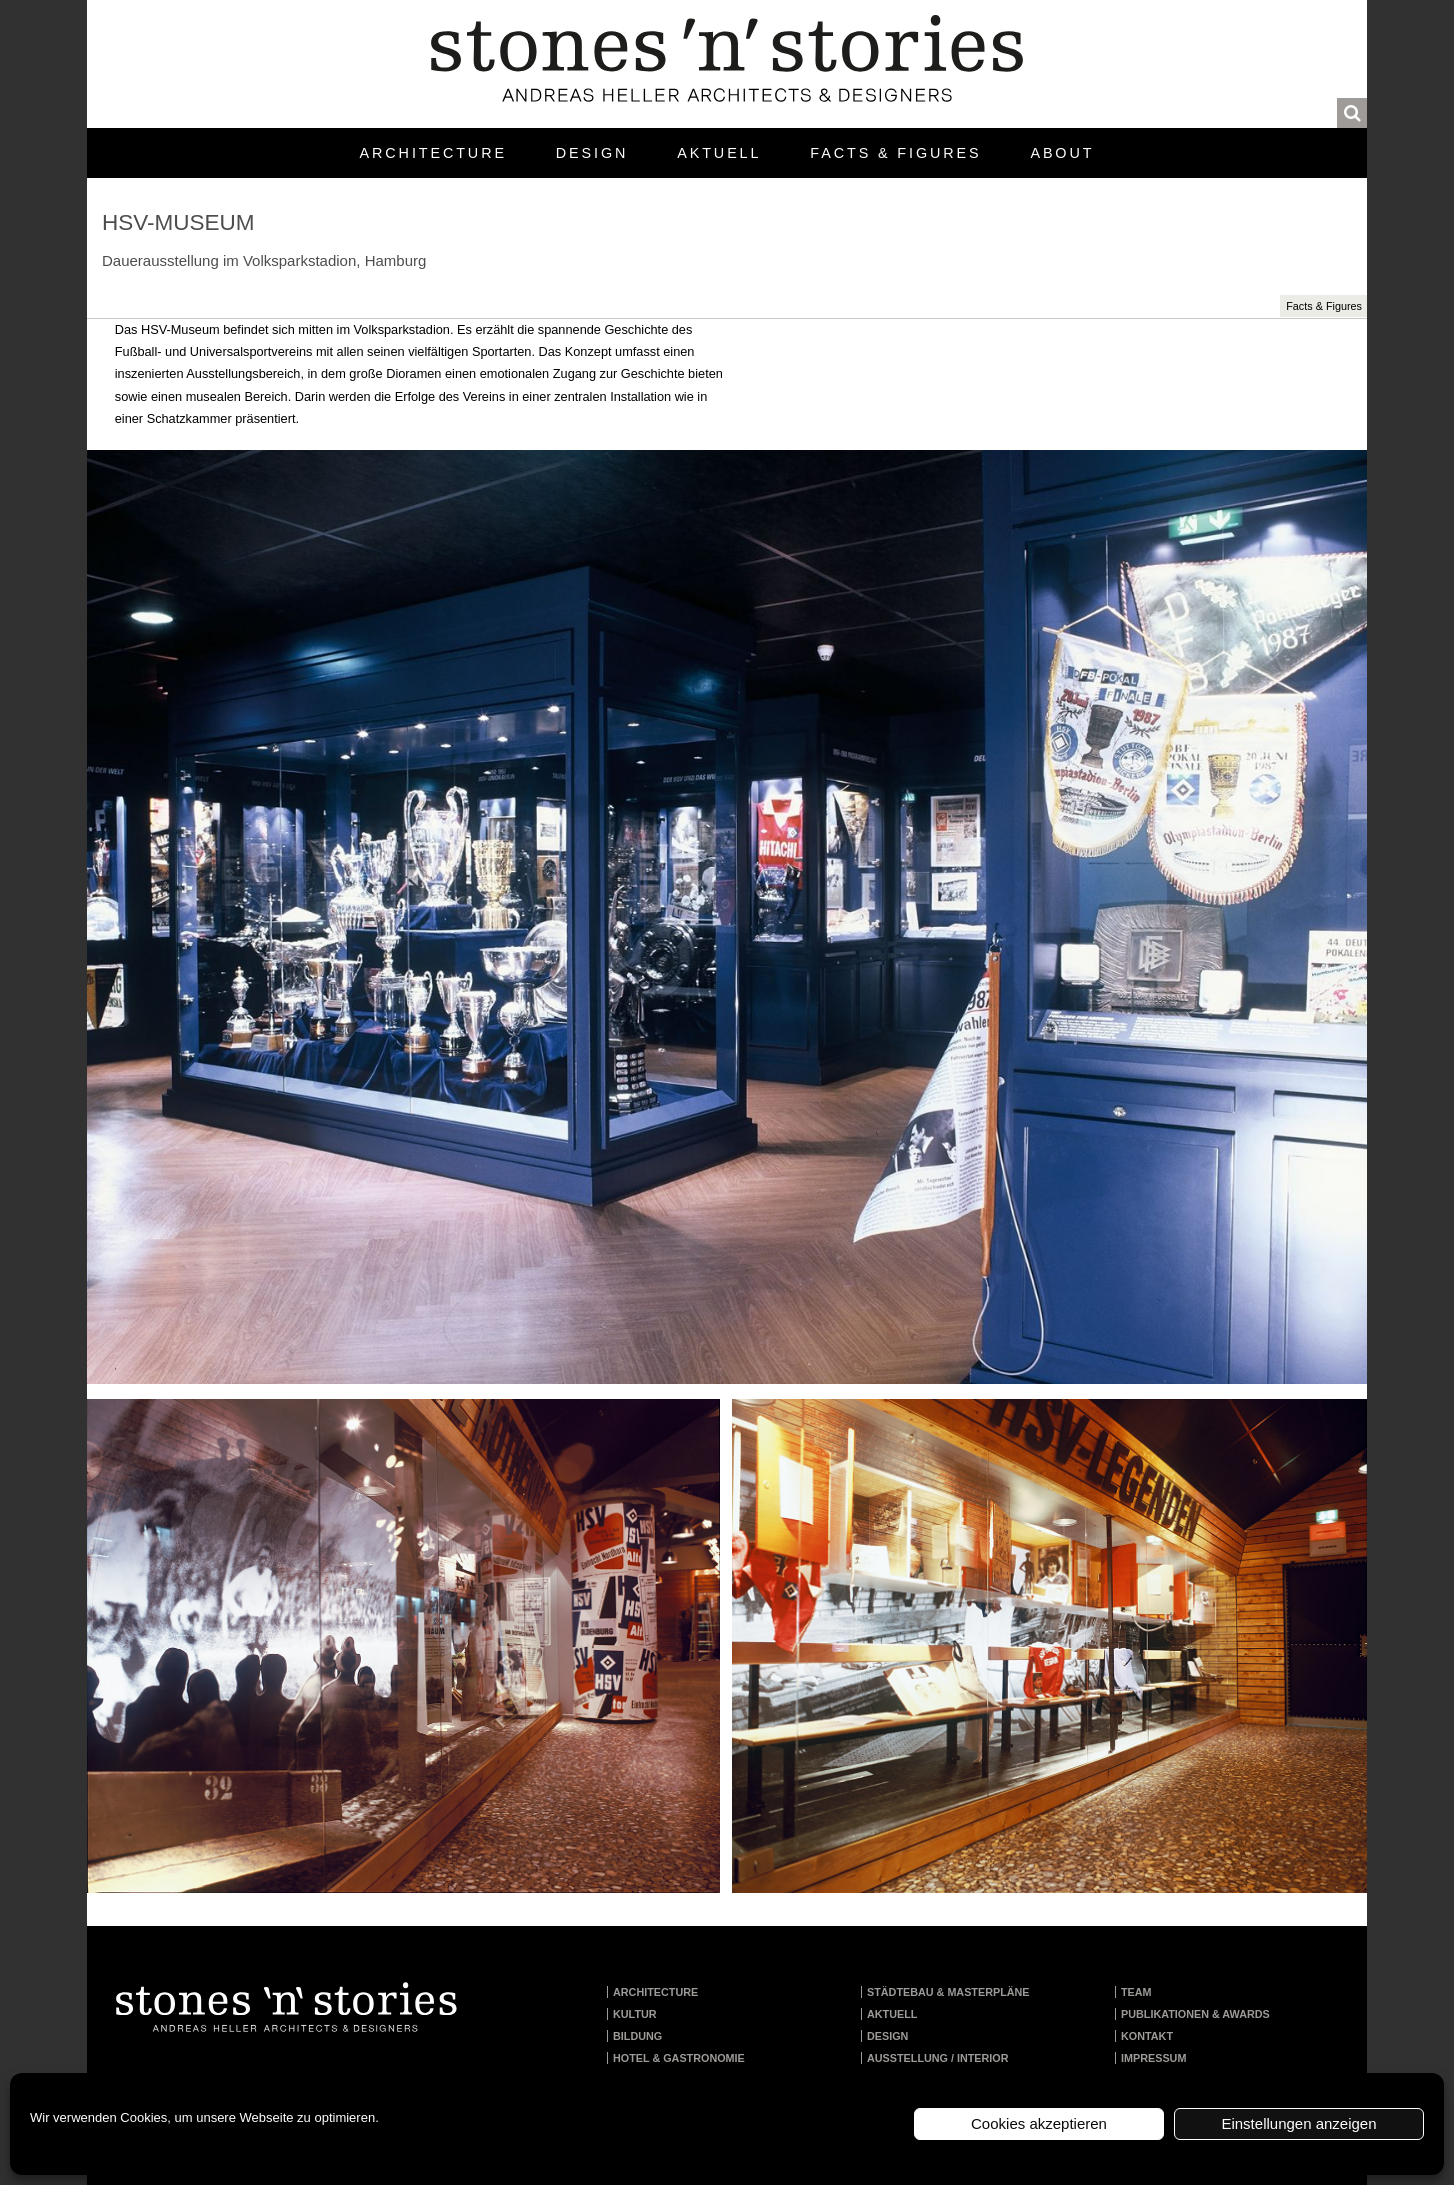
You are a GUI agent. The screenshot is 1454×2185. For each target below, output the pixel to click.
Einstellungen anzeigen (1298, 2123)
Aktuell (719, 153)
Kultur (635, 2014)
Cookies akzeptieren (1039, 2123)
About (1062, 153)
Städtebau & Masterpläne (948, 1992)
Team (1136, 1992)
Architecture (433, 153)
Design (592, 153)
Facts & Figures (895, 153)
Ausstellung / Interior (938, 2058)
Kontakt (1147, 2036)
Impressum (1153, 2058)
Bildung (637, 2036)
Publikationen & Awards (1195, 2014)
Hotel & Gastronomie (679, 2058)
